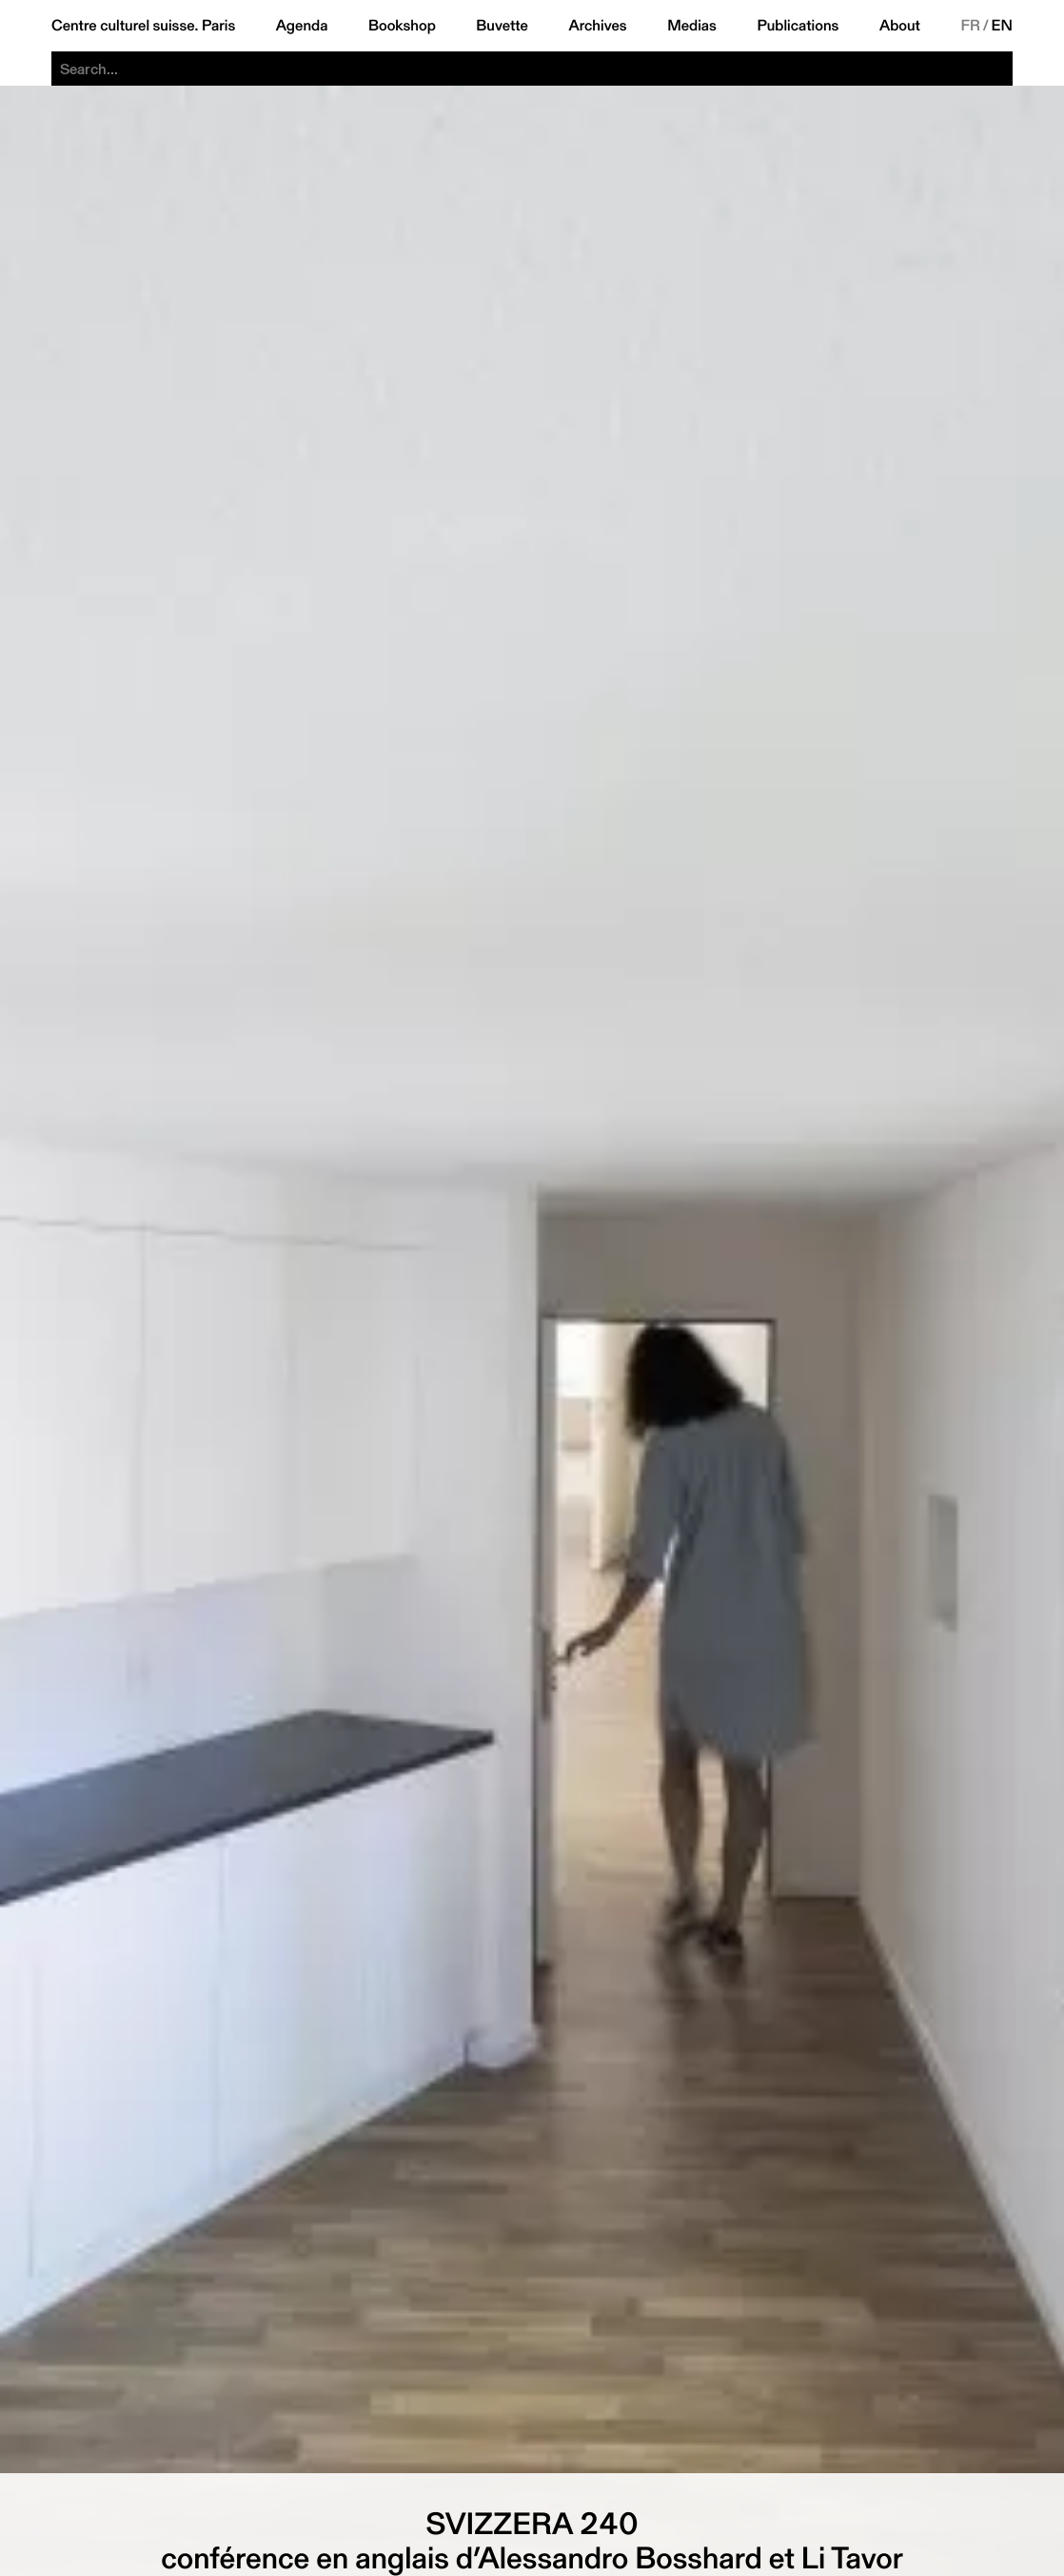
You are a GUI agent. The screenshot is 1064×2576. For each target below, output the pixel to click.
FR (970, 25)
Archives (597, 25)
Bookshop (402, 25)
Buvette (502, 25)
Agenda (302, 25)
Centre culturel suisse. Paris (143, 25)
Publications (797, 25)
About (899, 25)
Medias (692, 25)
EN (1002, 25)
